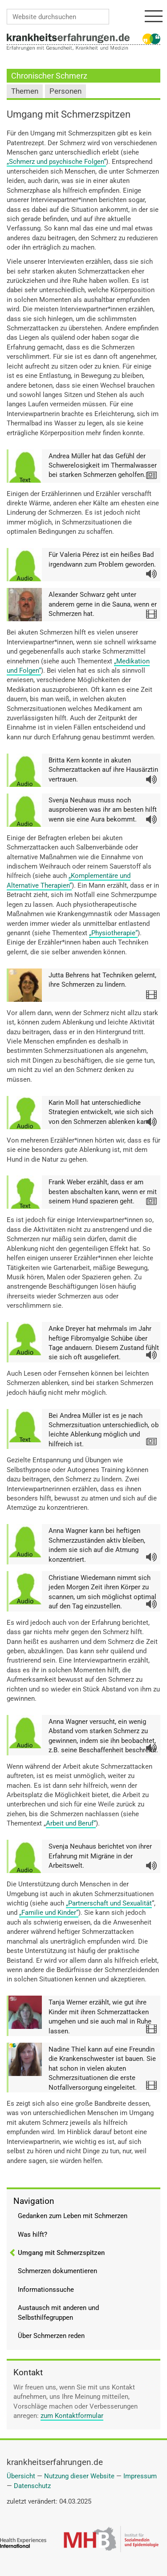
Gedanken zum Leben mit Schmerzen (72, 2216)
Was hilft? (32, 2235)
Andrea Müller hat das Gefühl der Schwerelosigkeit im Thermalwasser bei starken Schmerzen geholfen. (103, 465)
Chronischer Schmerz (49, 75)
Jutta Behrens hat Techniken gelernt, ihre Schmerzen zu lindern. (102, 979)
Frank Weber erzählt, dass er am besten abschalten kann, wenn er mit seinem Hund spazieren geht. (103, 1191)
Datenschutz (32, 2486)
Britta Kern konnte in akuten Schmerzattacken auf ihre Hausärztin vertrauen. (103, 769)
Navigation (33, 2201)
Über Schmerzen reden (51, 2336)
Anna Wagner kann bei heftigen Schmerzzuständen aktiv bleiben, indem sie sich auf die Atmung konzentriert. (97, 1545)
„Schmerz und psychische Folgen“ (56, 162)
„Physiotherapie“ (113, 933)
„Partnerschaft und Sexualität (109, 1903)
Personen (65, 91)
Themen (24, 91)
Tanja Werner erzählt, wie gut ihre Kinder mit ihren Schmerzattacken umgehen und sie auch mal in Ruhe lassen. (100, 2016)
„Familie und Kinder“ (48, 1913)
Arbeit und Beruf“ (71, 1823)
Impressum (140, 2476)
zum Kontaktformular (72, 2416)
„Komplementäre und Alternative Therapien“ (68, 880)
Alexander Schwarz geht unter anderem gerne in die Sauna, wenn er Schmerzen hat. (103, 604)
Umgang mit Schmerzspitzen (61, 2253)
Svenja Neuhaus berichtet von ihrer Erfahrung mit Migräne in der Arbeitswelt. (100, 1855)
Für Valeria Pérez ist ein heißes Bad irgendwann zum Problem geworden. (102, 559)
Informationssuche (46, 2290)
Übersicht (21, 2476)
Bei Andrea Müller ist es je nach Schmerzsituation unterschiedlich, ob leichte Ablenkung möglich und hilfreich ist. (104, 1430)
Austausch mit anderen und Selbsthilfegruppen (58, 2312)
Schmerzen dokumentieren (57, 2271)
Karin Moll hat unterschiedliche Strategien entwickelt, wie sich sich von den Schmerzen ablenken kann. (101, 1112)
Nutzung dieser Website (79, 2476)
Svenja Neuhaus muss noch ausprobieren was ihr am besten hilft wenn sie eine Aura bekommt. (103, 809)
